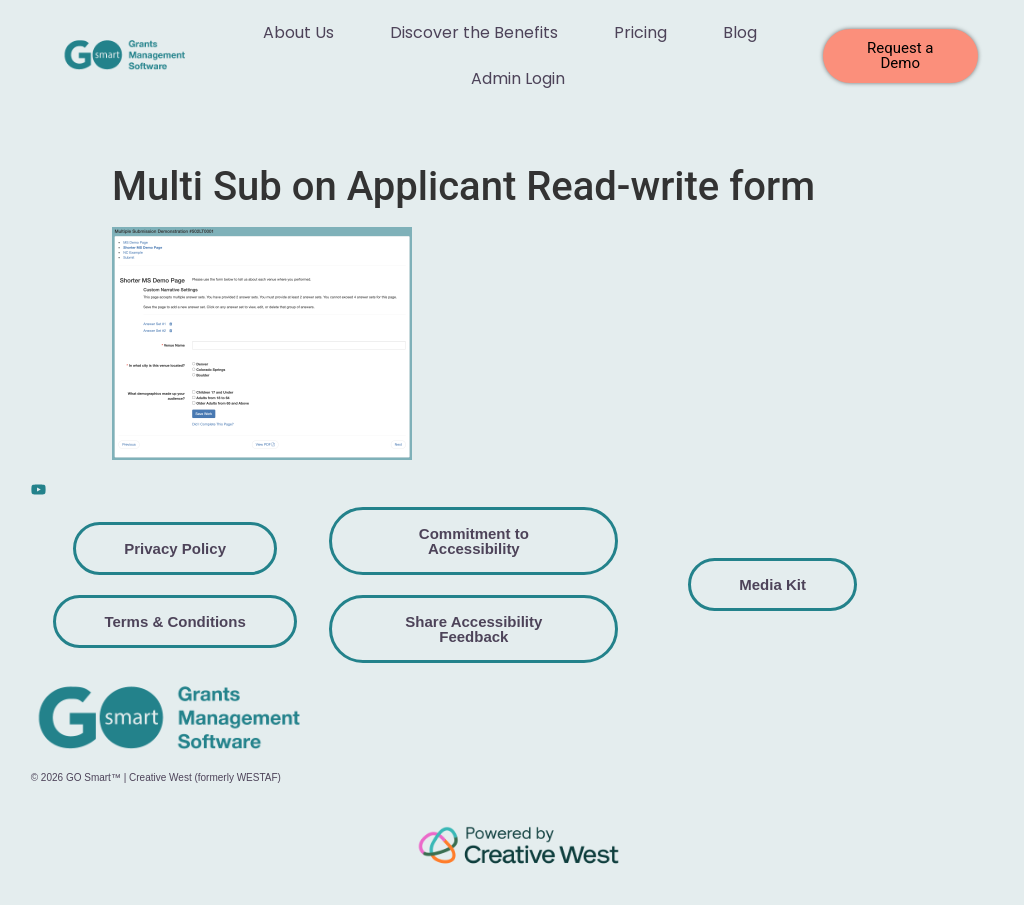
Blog (740, 32)
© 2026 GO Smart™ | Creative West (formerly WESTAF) (156, 777)
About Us (298, 32)
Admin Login (518, 78)
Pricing (640, 32)
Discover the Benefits (474, 32)
